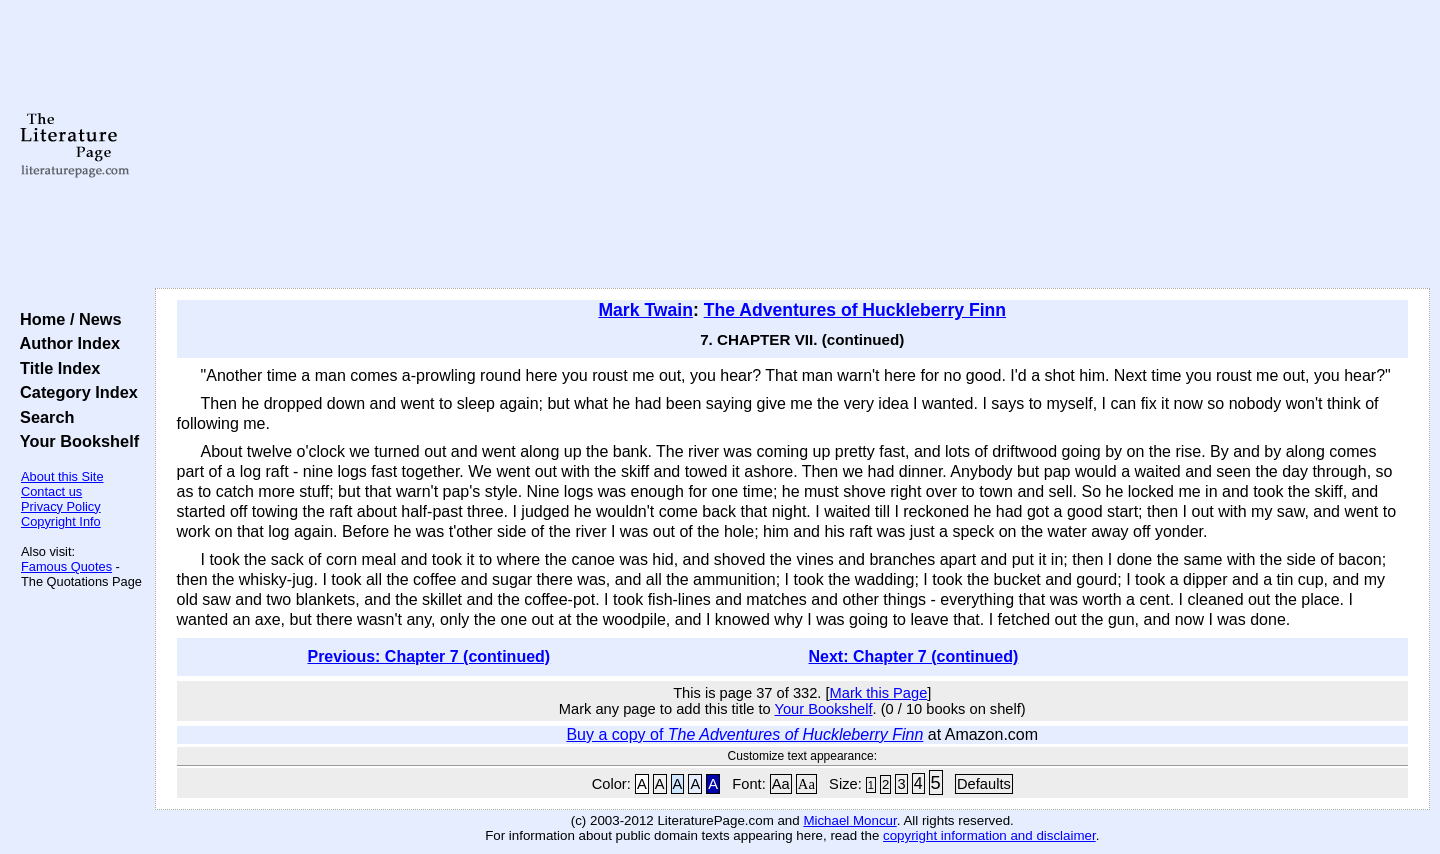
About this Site (62, 476)
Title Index (55, 368)
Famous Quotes (66, 566)
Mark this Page (879, 693)
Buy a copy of (744, 734)
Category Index (74, 392)
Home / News (66, 319)
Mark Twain (645, 310)
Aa (781, 784)
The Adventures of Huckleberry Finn (855, 310)
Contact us (51, 491)
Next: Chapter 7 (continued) (914, 656)
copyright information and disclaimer (989, 835)
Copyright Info (61, 521)
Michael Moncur (849, 820)
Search (42, 417)
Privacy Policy (61, 506)
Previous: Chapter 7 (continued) (428, 656)
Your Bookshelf (75, 441)
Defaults (984, 784)
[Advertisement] (792, 145)
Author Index (65, 343)
